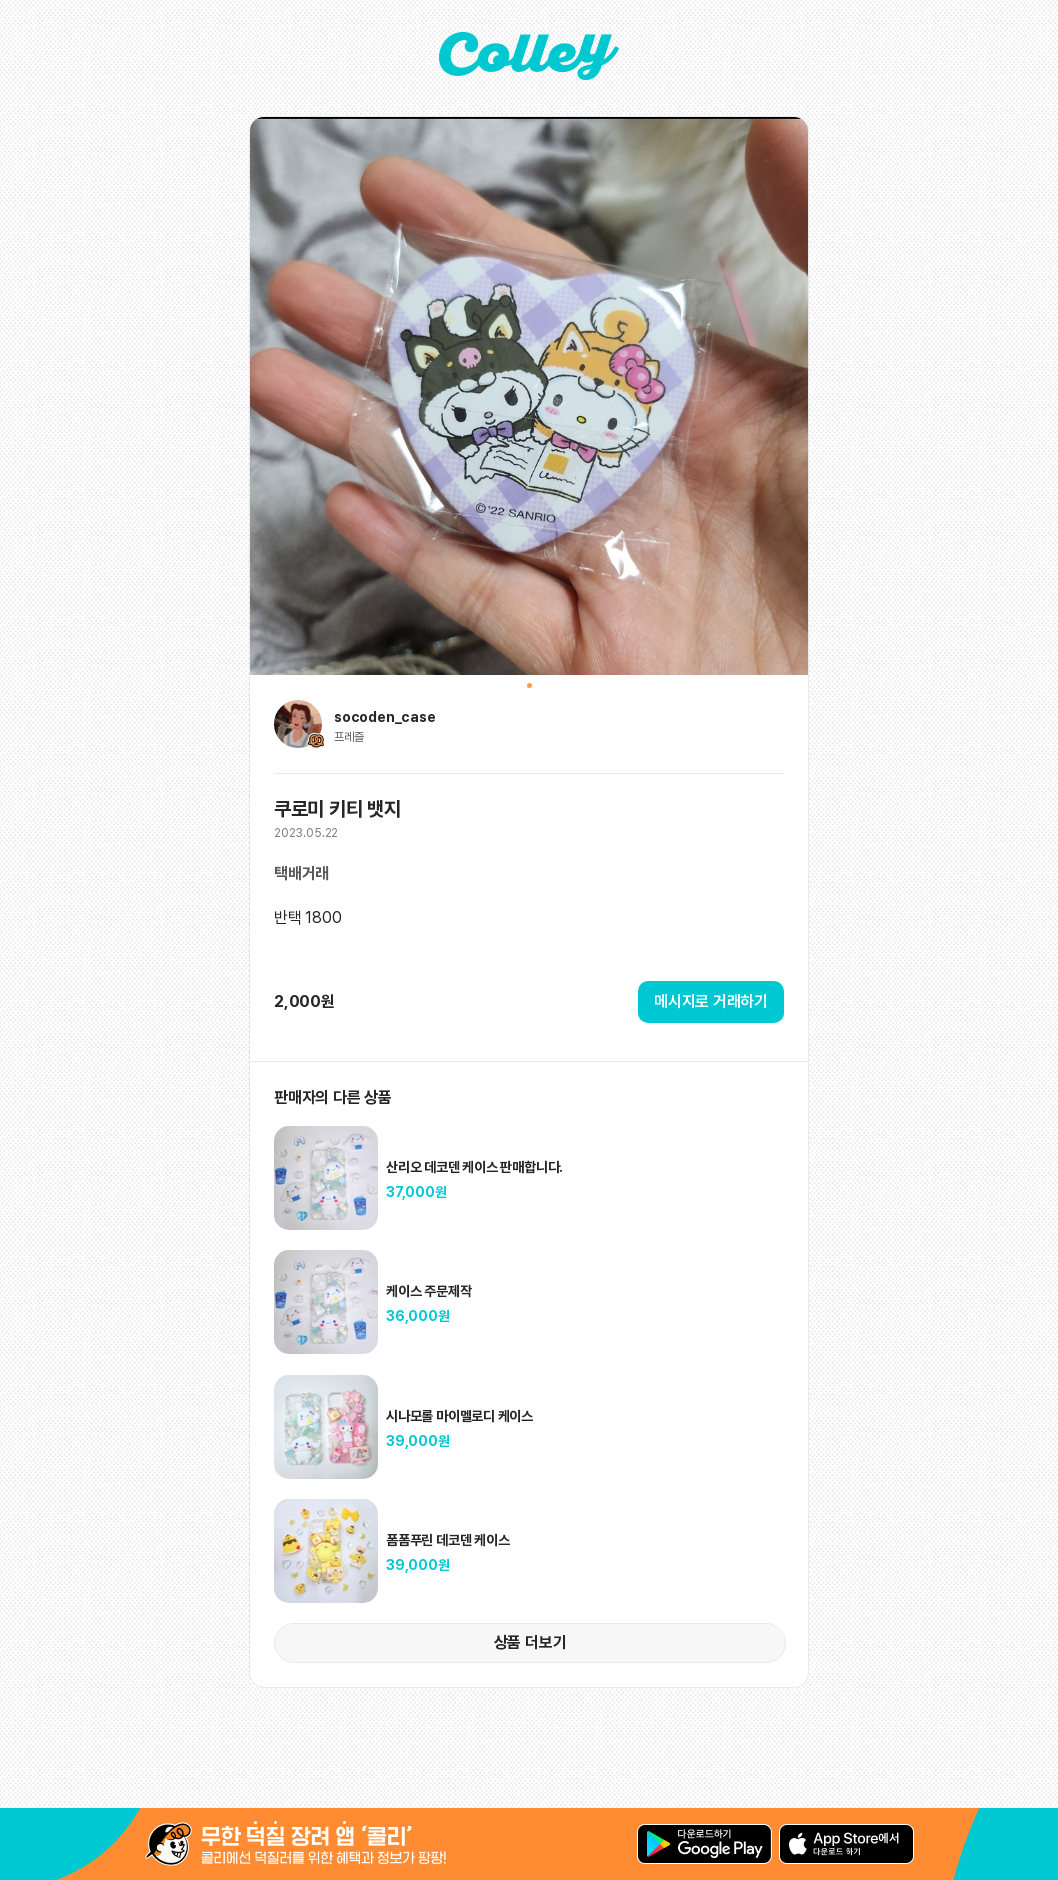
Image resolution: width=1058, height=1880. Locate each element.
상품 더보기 (530, 1642)
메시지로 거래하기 (711, 1001)
